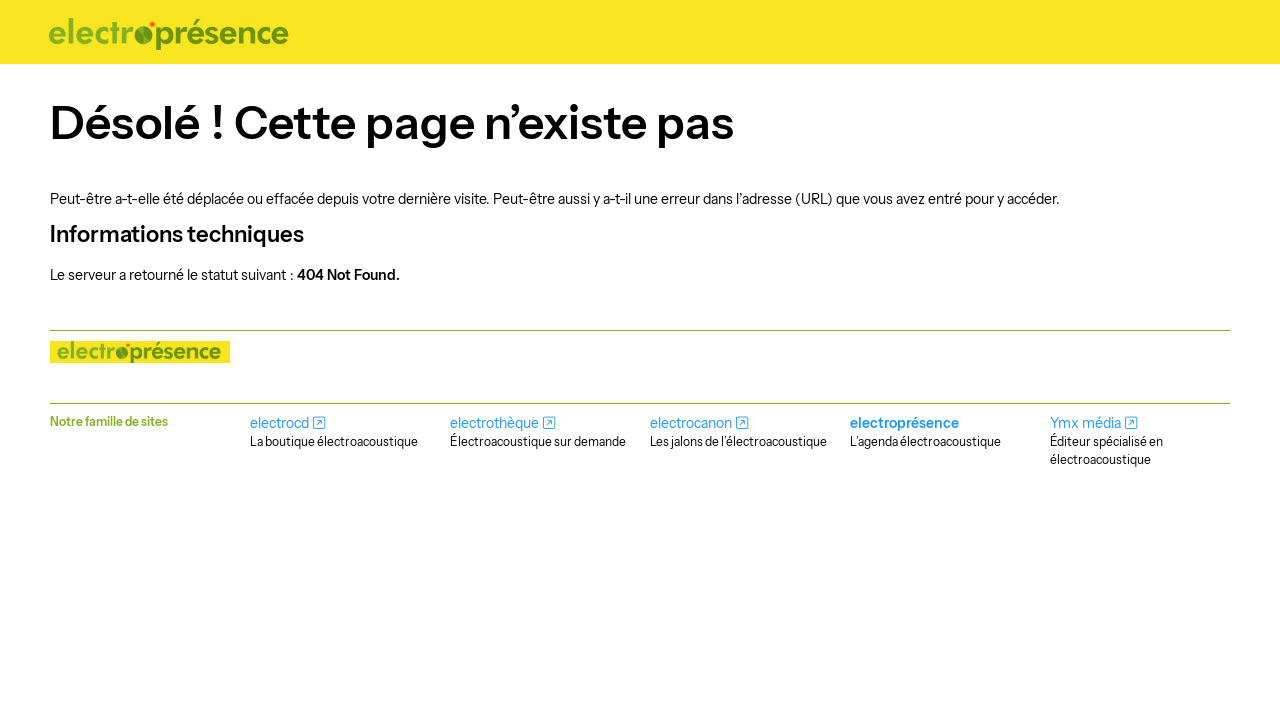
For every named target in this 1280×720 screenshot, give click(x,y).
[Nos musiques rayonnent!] (170, 32)
